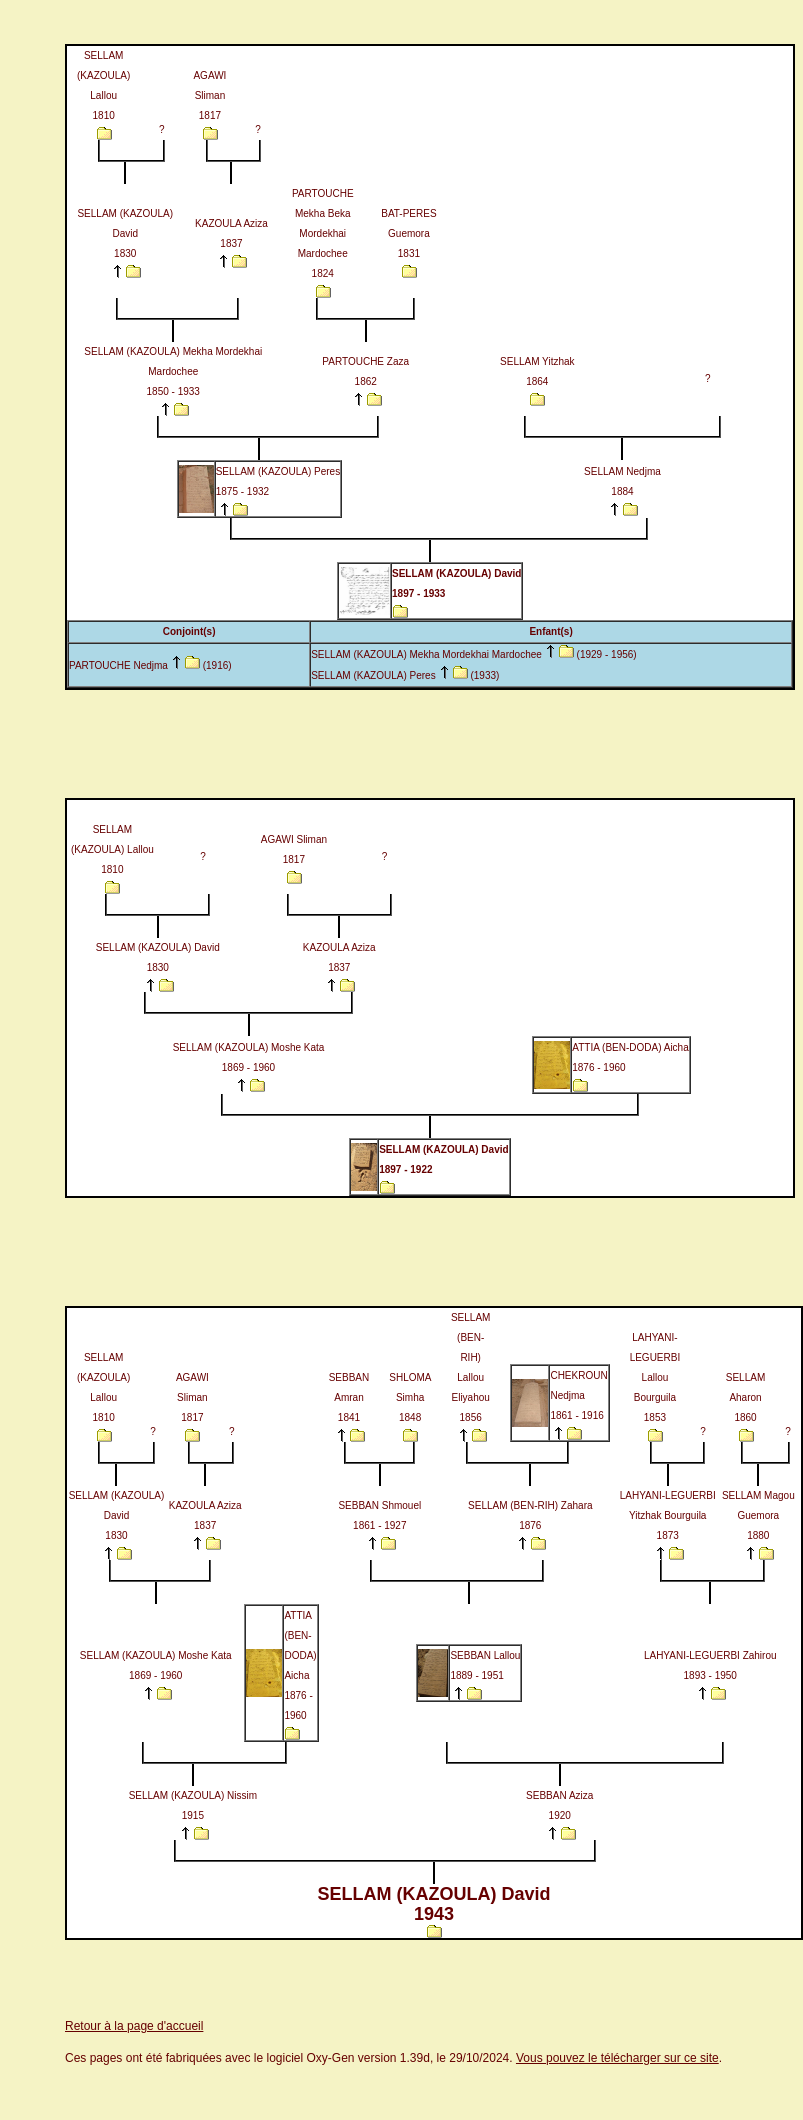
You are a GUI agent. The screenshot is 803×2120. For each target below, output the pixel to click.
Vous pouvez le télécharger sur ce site (617, 2058)
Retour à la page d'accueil (134, 2026)
